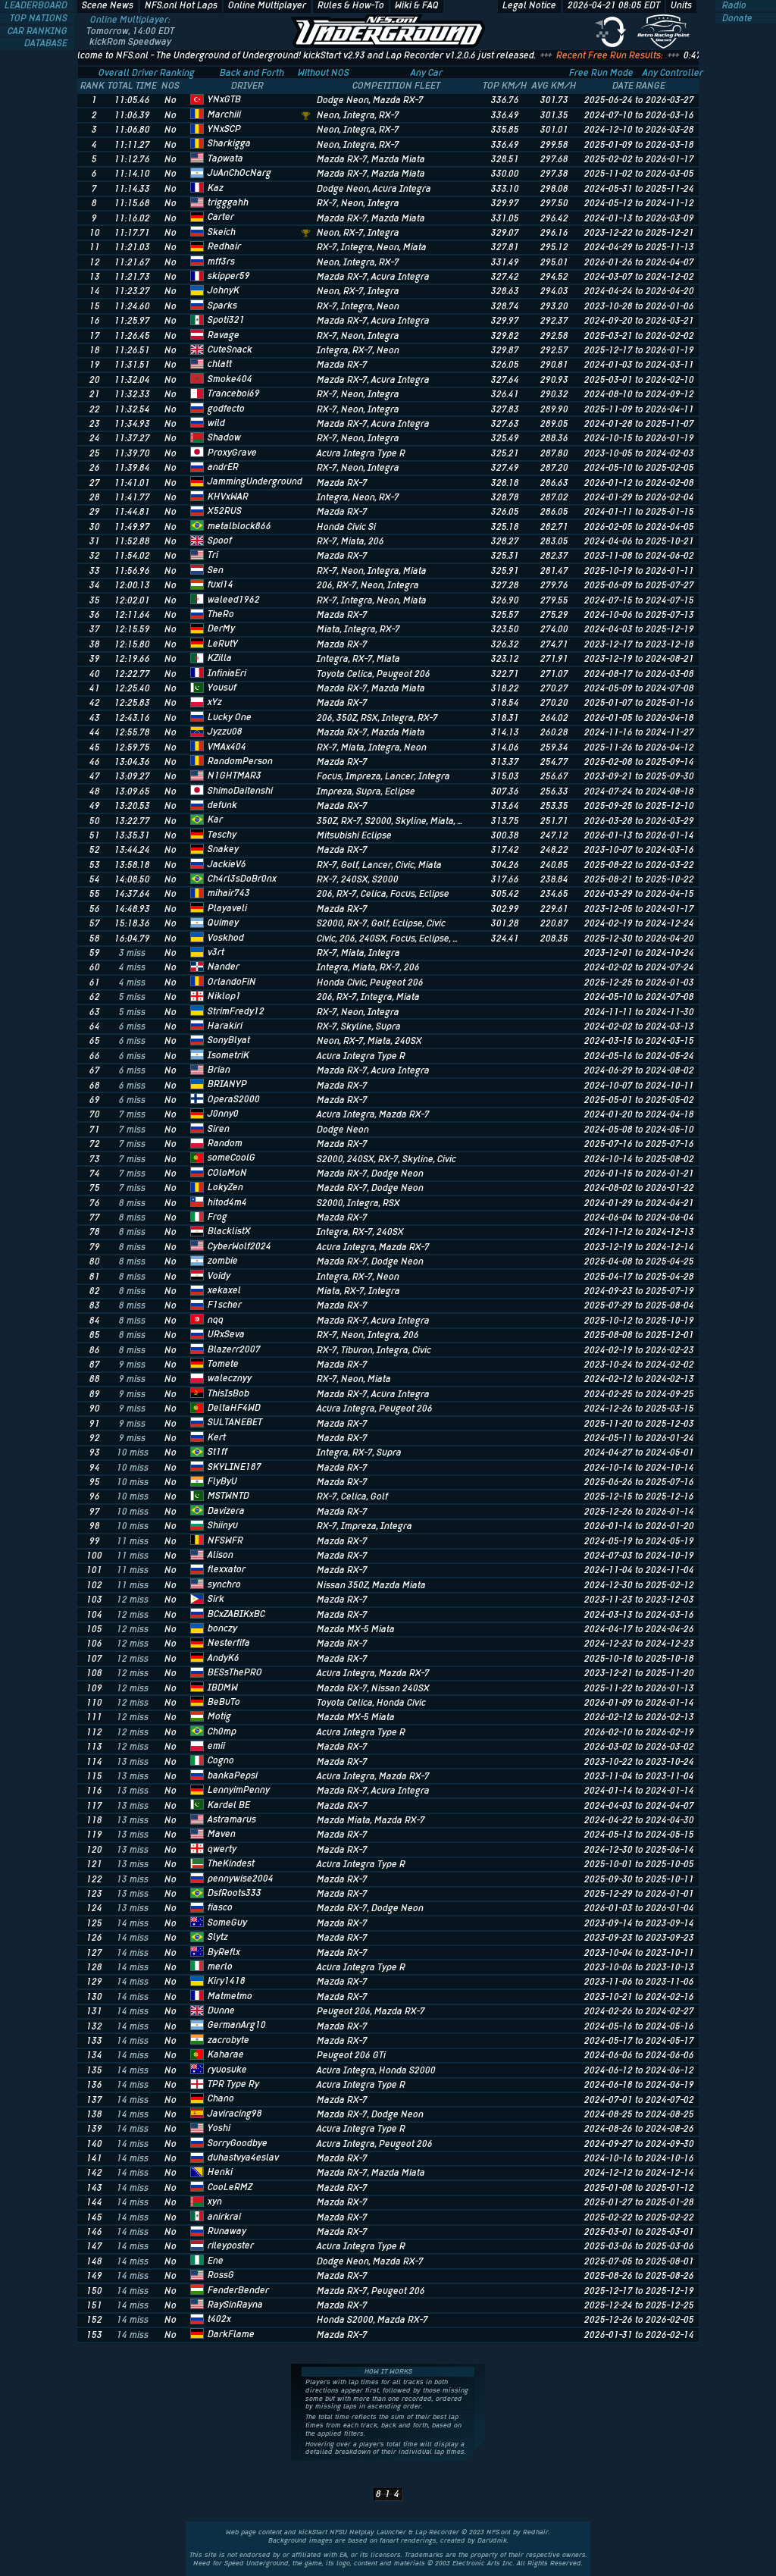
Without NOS (323, 73)
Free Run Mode (601, 73)
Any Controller (673, 73)
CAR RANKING (38, 31)
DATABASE (47, 43)
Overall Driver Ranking (147, 73)
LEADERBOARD (37, 5)
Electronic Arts (476, 2563)
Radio (733, 5)
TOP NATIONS (39, 18)
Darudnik (492, 2540)
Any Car (427, 73)
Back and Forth (252, 73)
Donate (736, 18)
